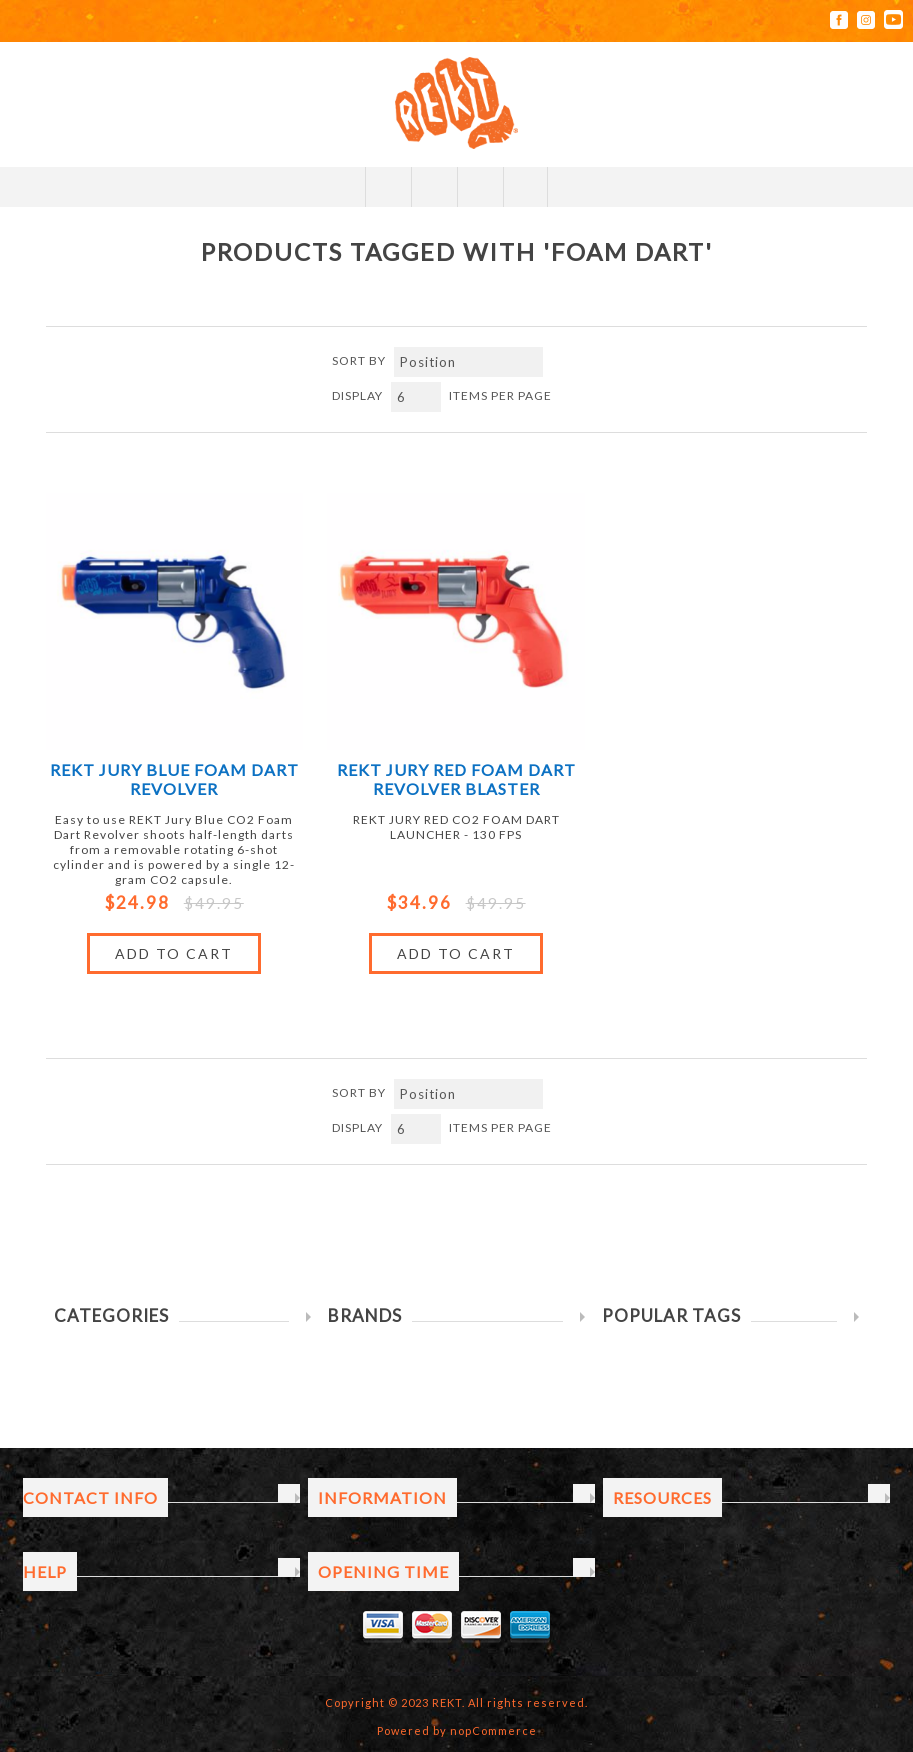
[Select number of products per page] (416, 397)
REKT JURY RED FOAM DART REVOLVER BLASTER (456, 779)
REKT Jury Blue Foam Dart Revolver (174, 779)
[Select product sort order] (468, 362)
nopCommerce (493, 1730)
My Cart (479, 187)
